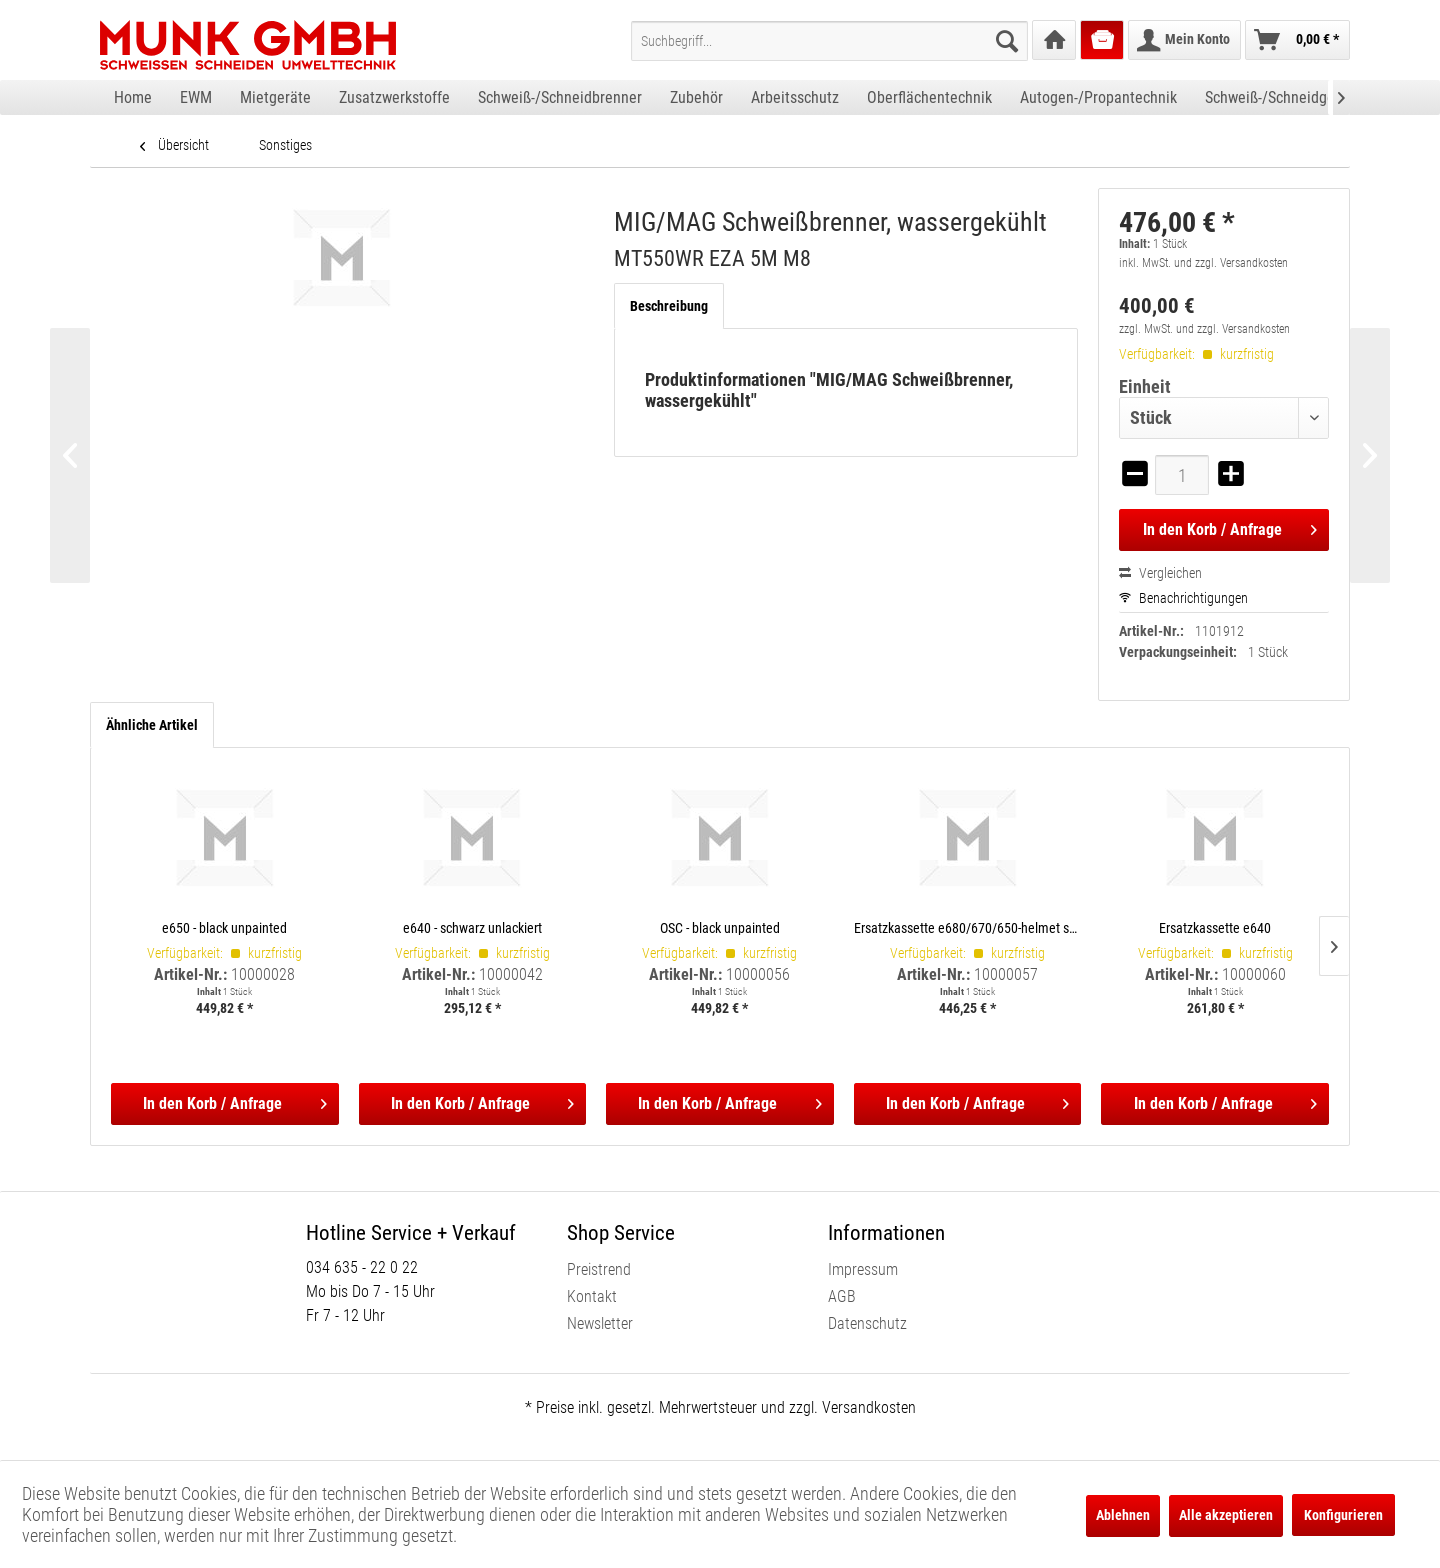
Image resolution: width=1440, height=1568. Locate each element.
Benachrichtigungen (1183, 598)
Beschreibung (669, 306)
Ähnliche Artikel (152, 725)
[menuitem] (829, 41)
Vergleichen (1160, 573)
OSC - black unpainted (720, 927)
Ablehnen (1123, 1515)
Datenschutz (867, 1323)
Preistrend (599, 1269)
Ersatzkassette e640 (1215, 927)
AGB (842, 1296)
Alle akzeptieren (1226, 1515)
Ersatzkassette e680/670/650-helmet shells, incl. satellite (968, 927)
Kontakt (592, 1296)
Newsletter (600, 1323)
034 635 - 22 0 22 (362, 1267)
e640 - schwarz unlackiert (472, 927)
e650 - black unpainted (224, 927)
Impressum (863, 1269)
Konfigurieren (1343, 1515)
